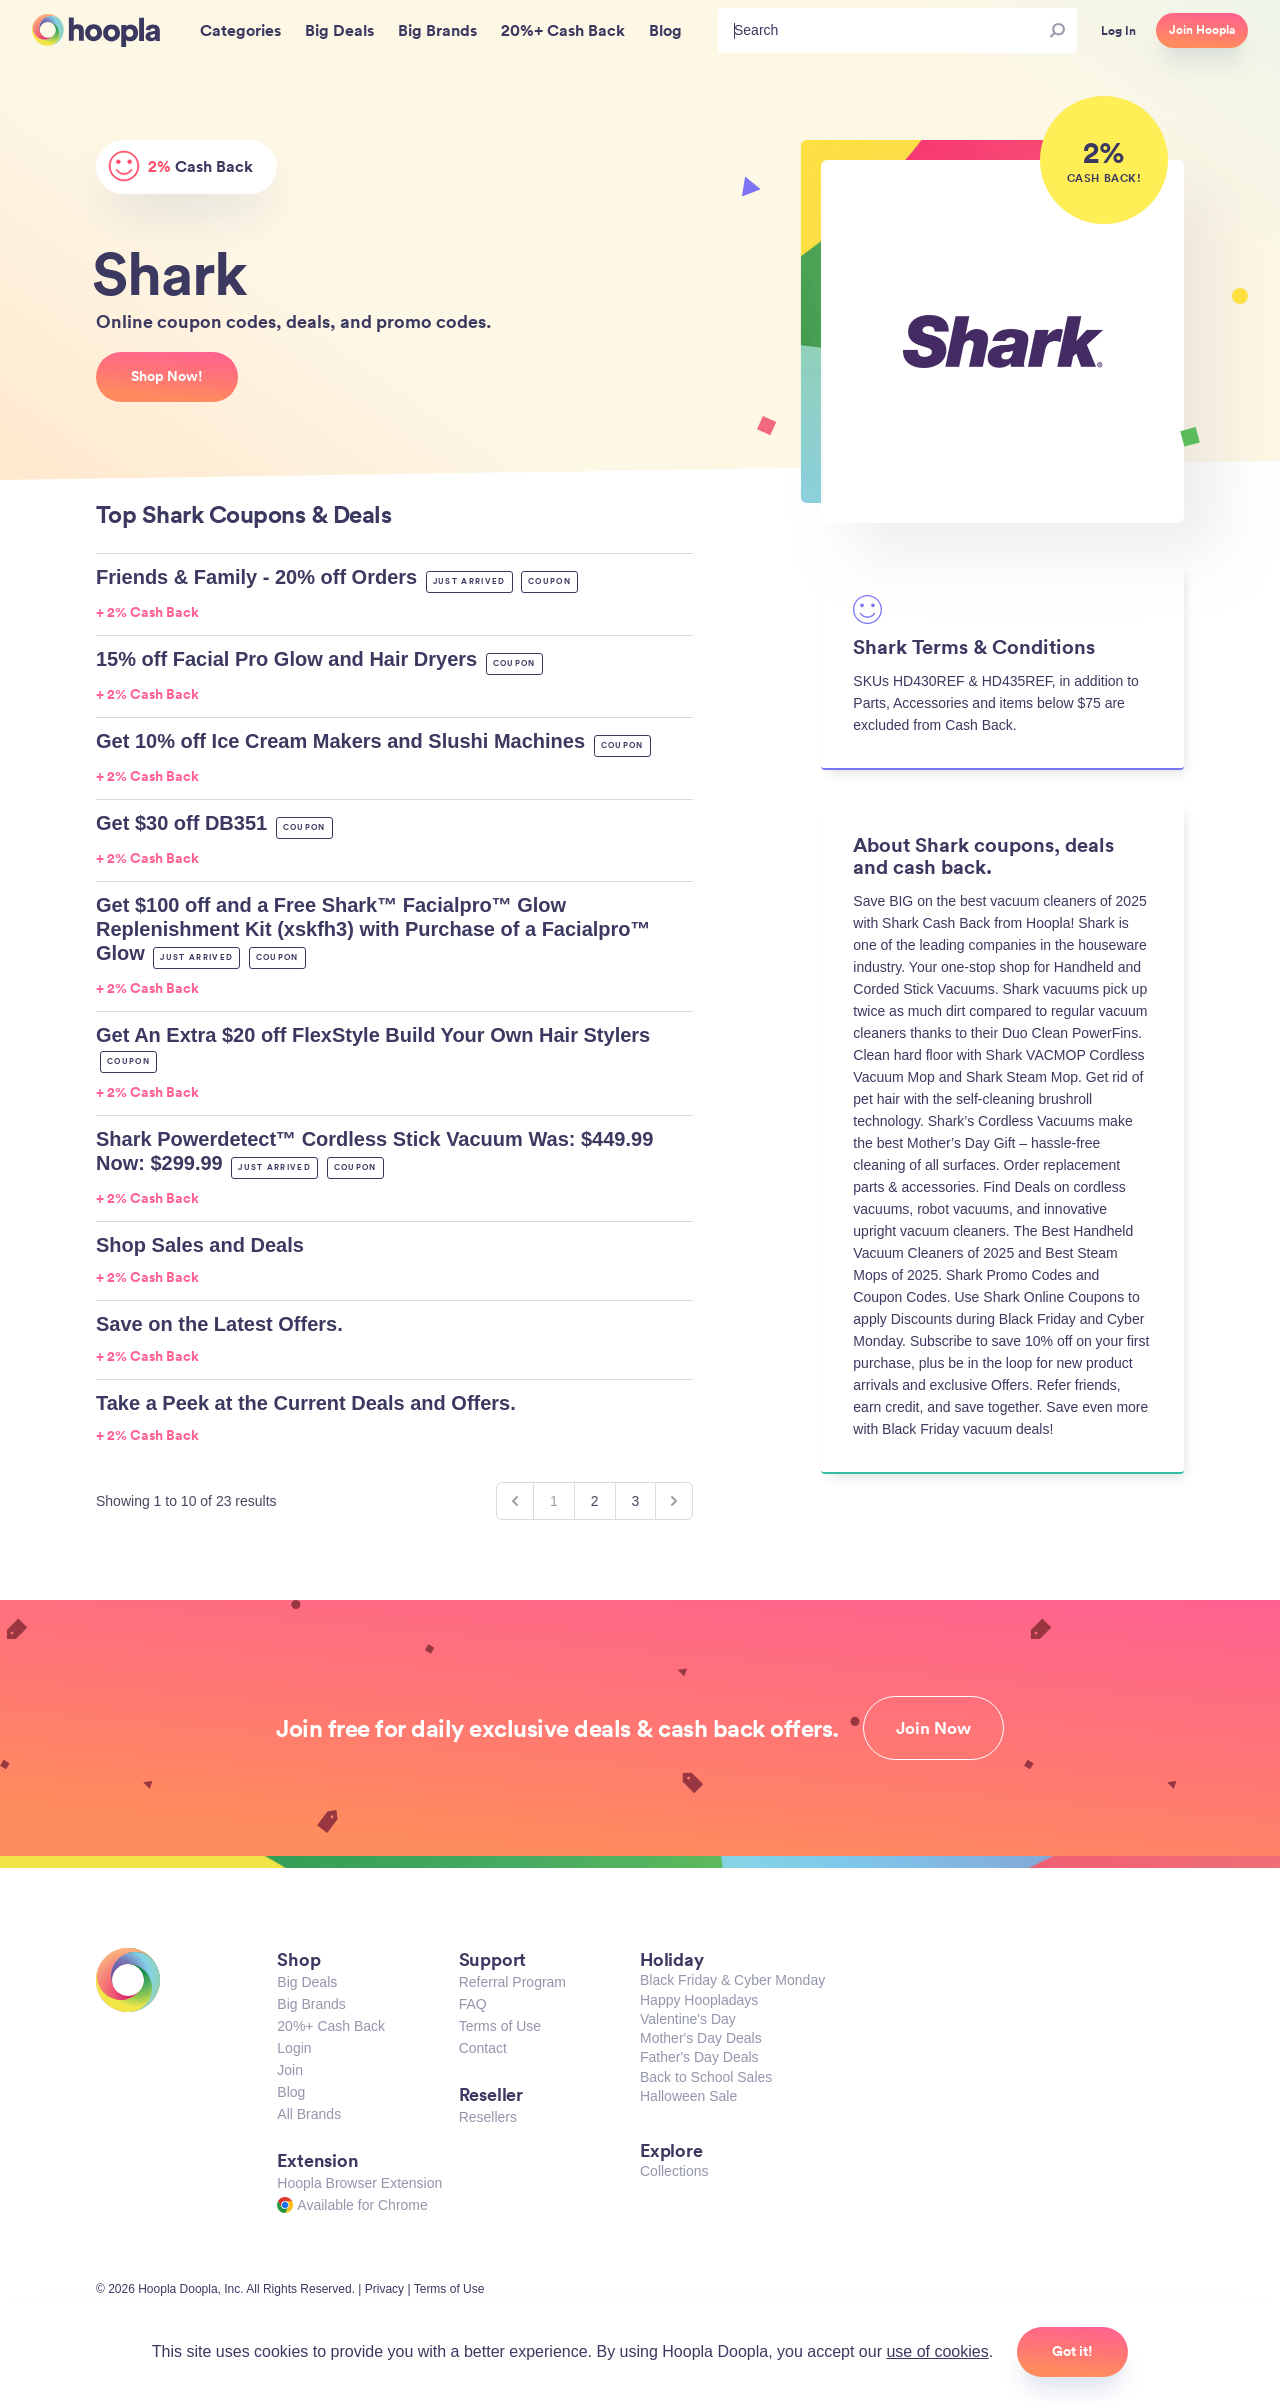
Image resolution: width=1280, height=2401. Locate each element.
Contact (483, 2048)
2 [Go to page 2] (595, 1501)
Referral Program (512, 1982)
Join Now (933, 1728)
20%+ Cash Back (331, 2026)
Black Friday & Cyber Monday (732, 1980)
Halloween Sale (688, 2096)
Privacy (384, 2289)
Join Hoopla (1202, 30)
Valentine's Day (688, 2019)
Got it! (1072, 2351)
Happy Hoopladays (699, 2000)
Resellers (488, 2117)
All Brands (309, 2114)
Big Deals (307, 1982)
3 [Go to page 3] (636, 1501)
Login (294, 2048)
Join (290, 2070)
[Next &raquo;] (674, 1501)
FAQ (473, 2004)
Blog (291, 2092)
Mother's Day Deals (701, 2038)
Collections (674, 2171)
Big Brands (311, 2004)
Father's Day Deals (699, 2057)
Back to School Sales (706, 2077)
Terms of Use (500, 2026)
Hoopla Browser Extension (359, 2183)
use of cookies (937, 2351)
